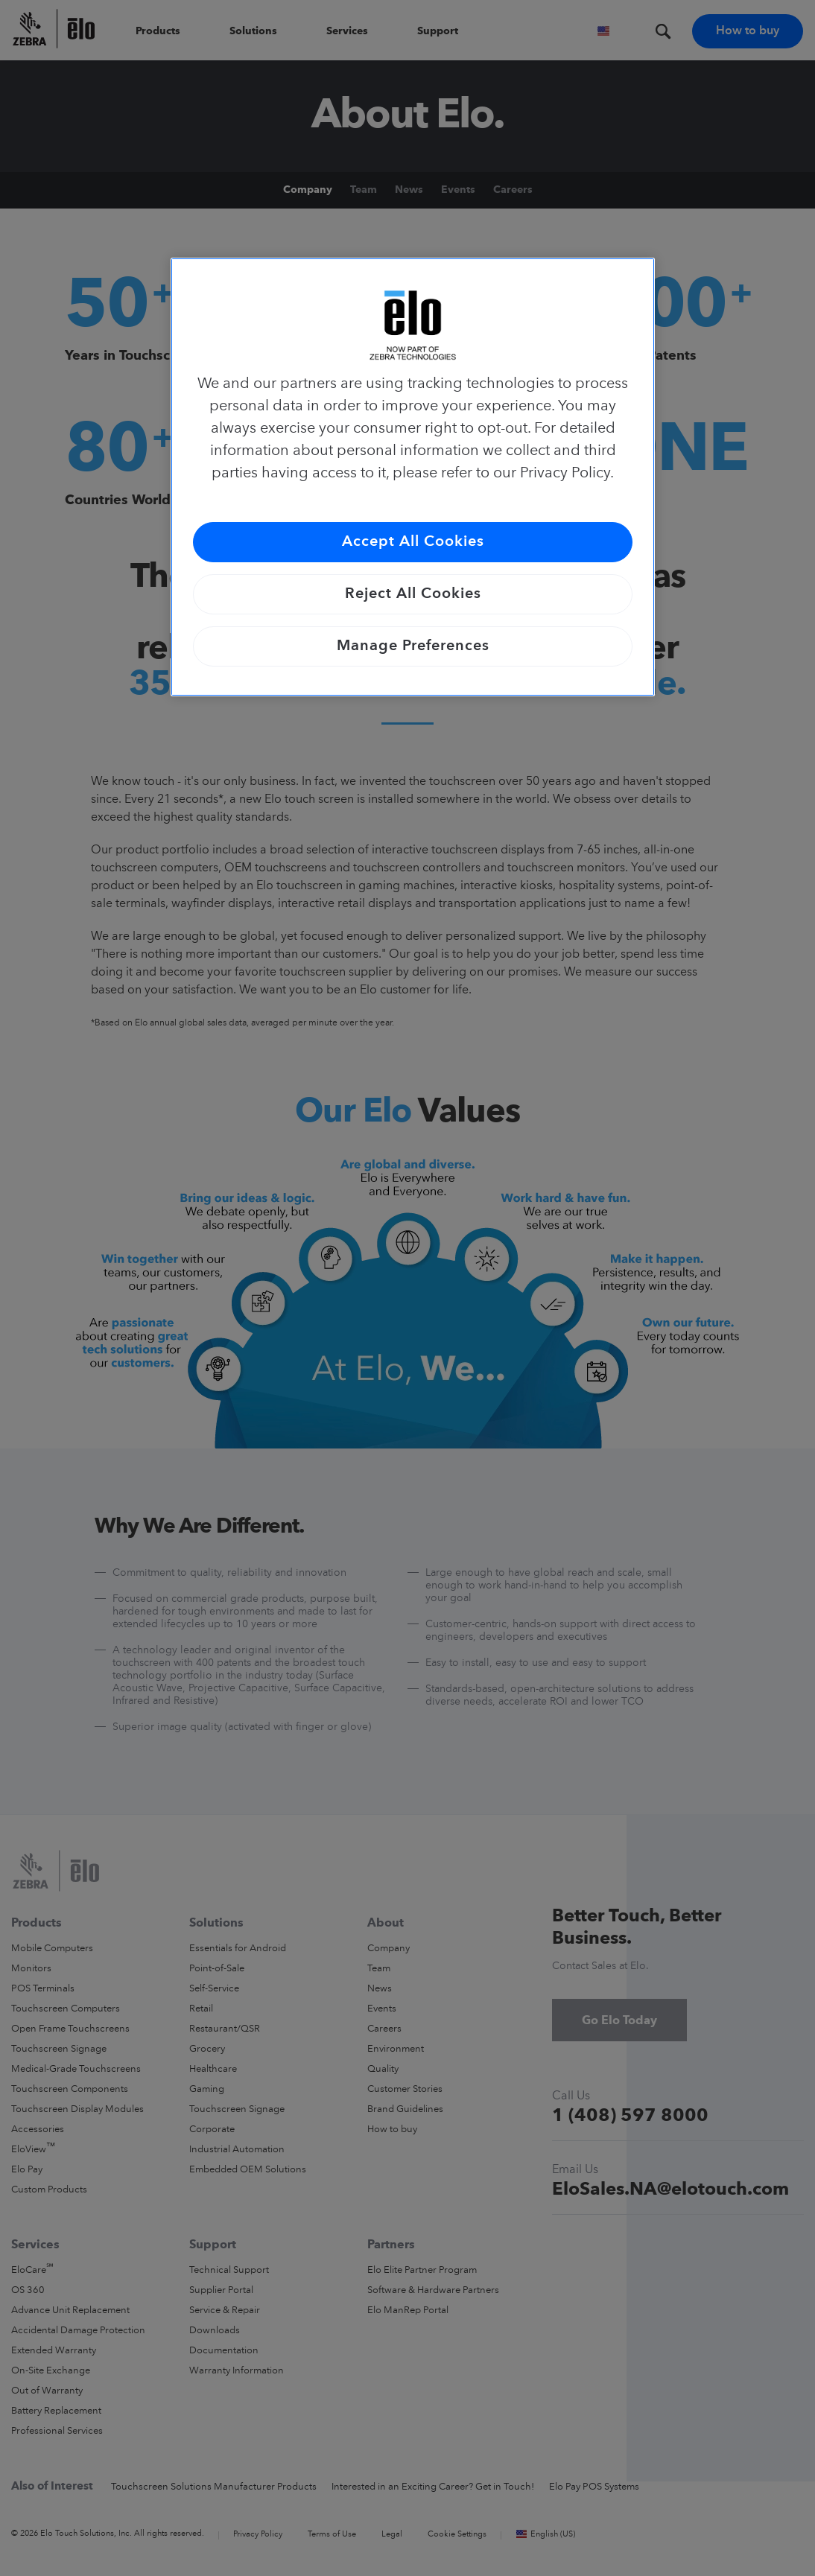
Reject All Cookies (413, 594)
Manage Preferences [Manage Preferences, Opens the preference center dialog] (413, 646)
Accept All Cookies (413, 542)
